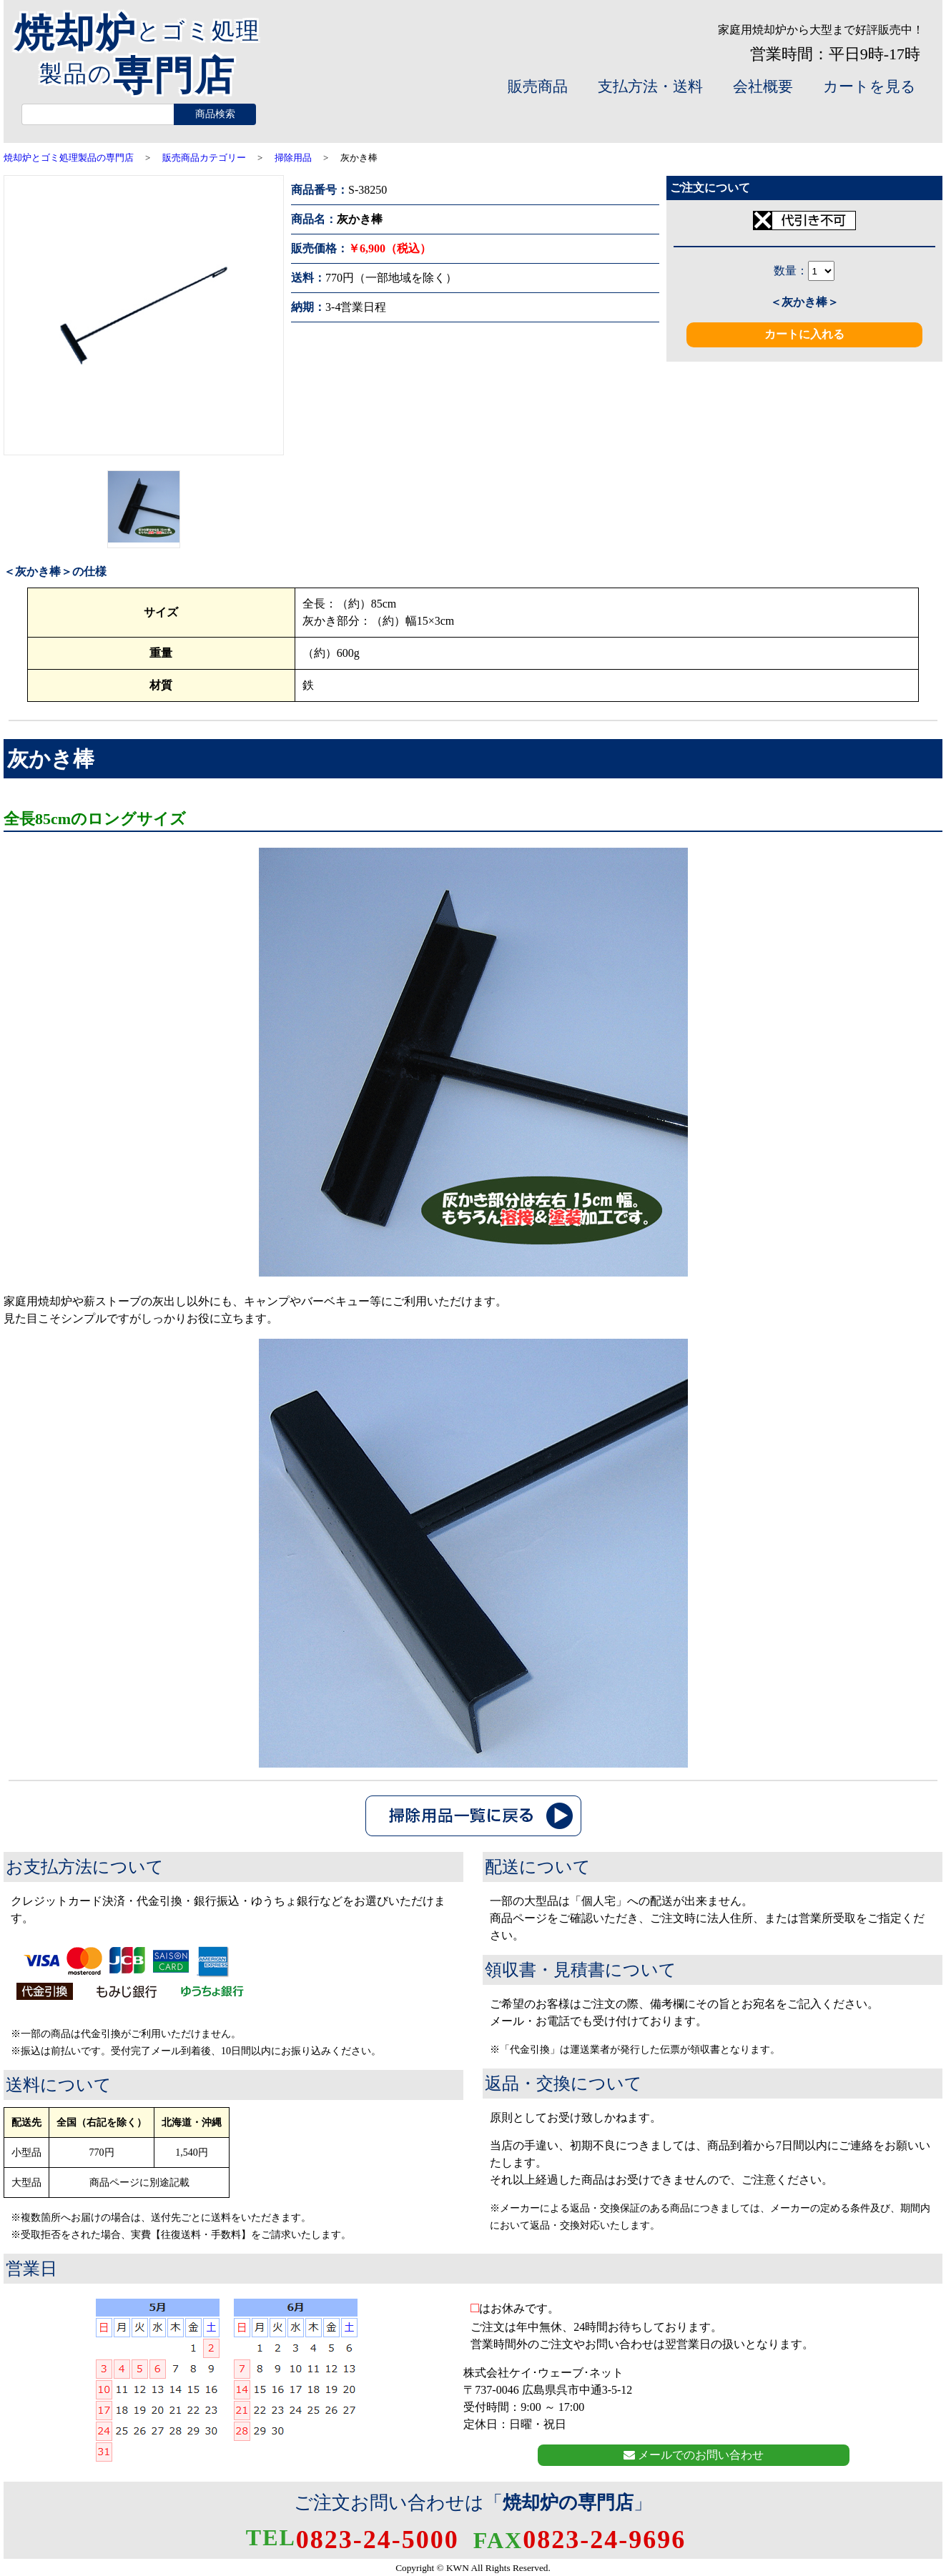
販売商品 (538, 86)
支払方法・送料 (650, 86)
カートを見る (869, 86)
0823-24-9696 (579, 2539)
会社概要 (763, 86)
